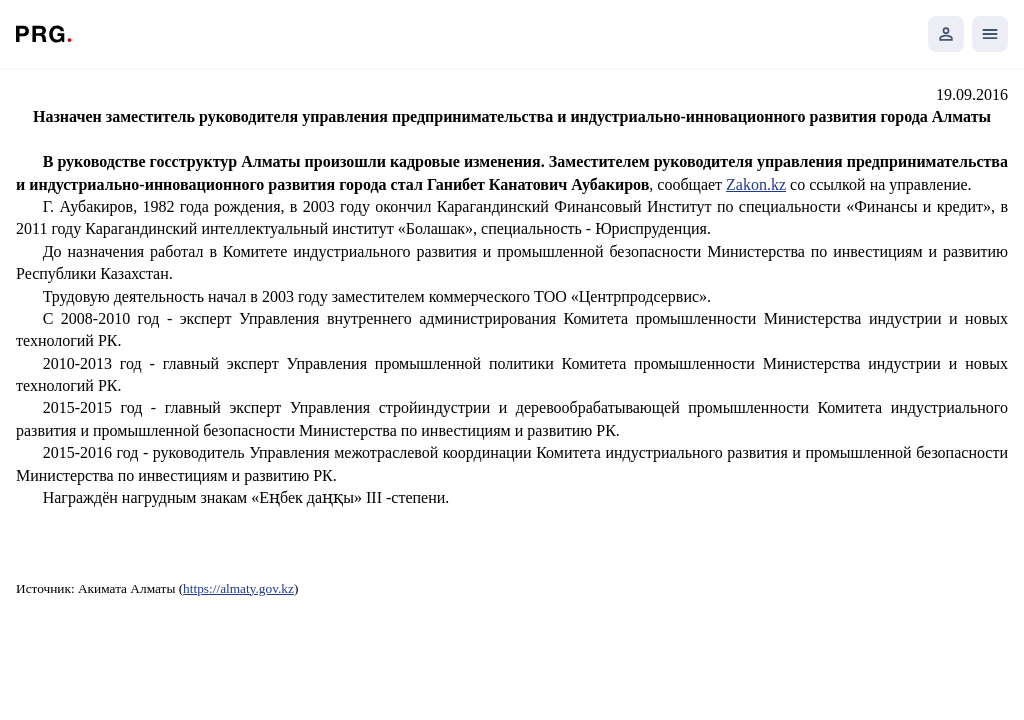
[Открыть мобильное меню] (990, 34)
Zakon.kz (756, 184)
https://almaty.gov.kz (238, 588)
